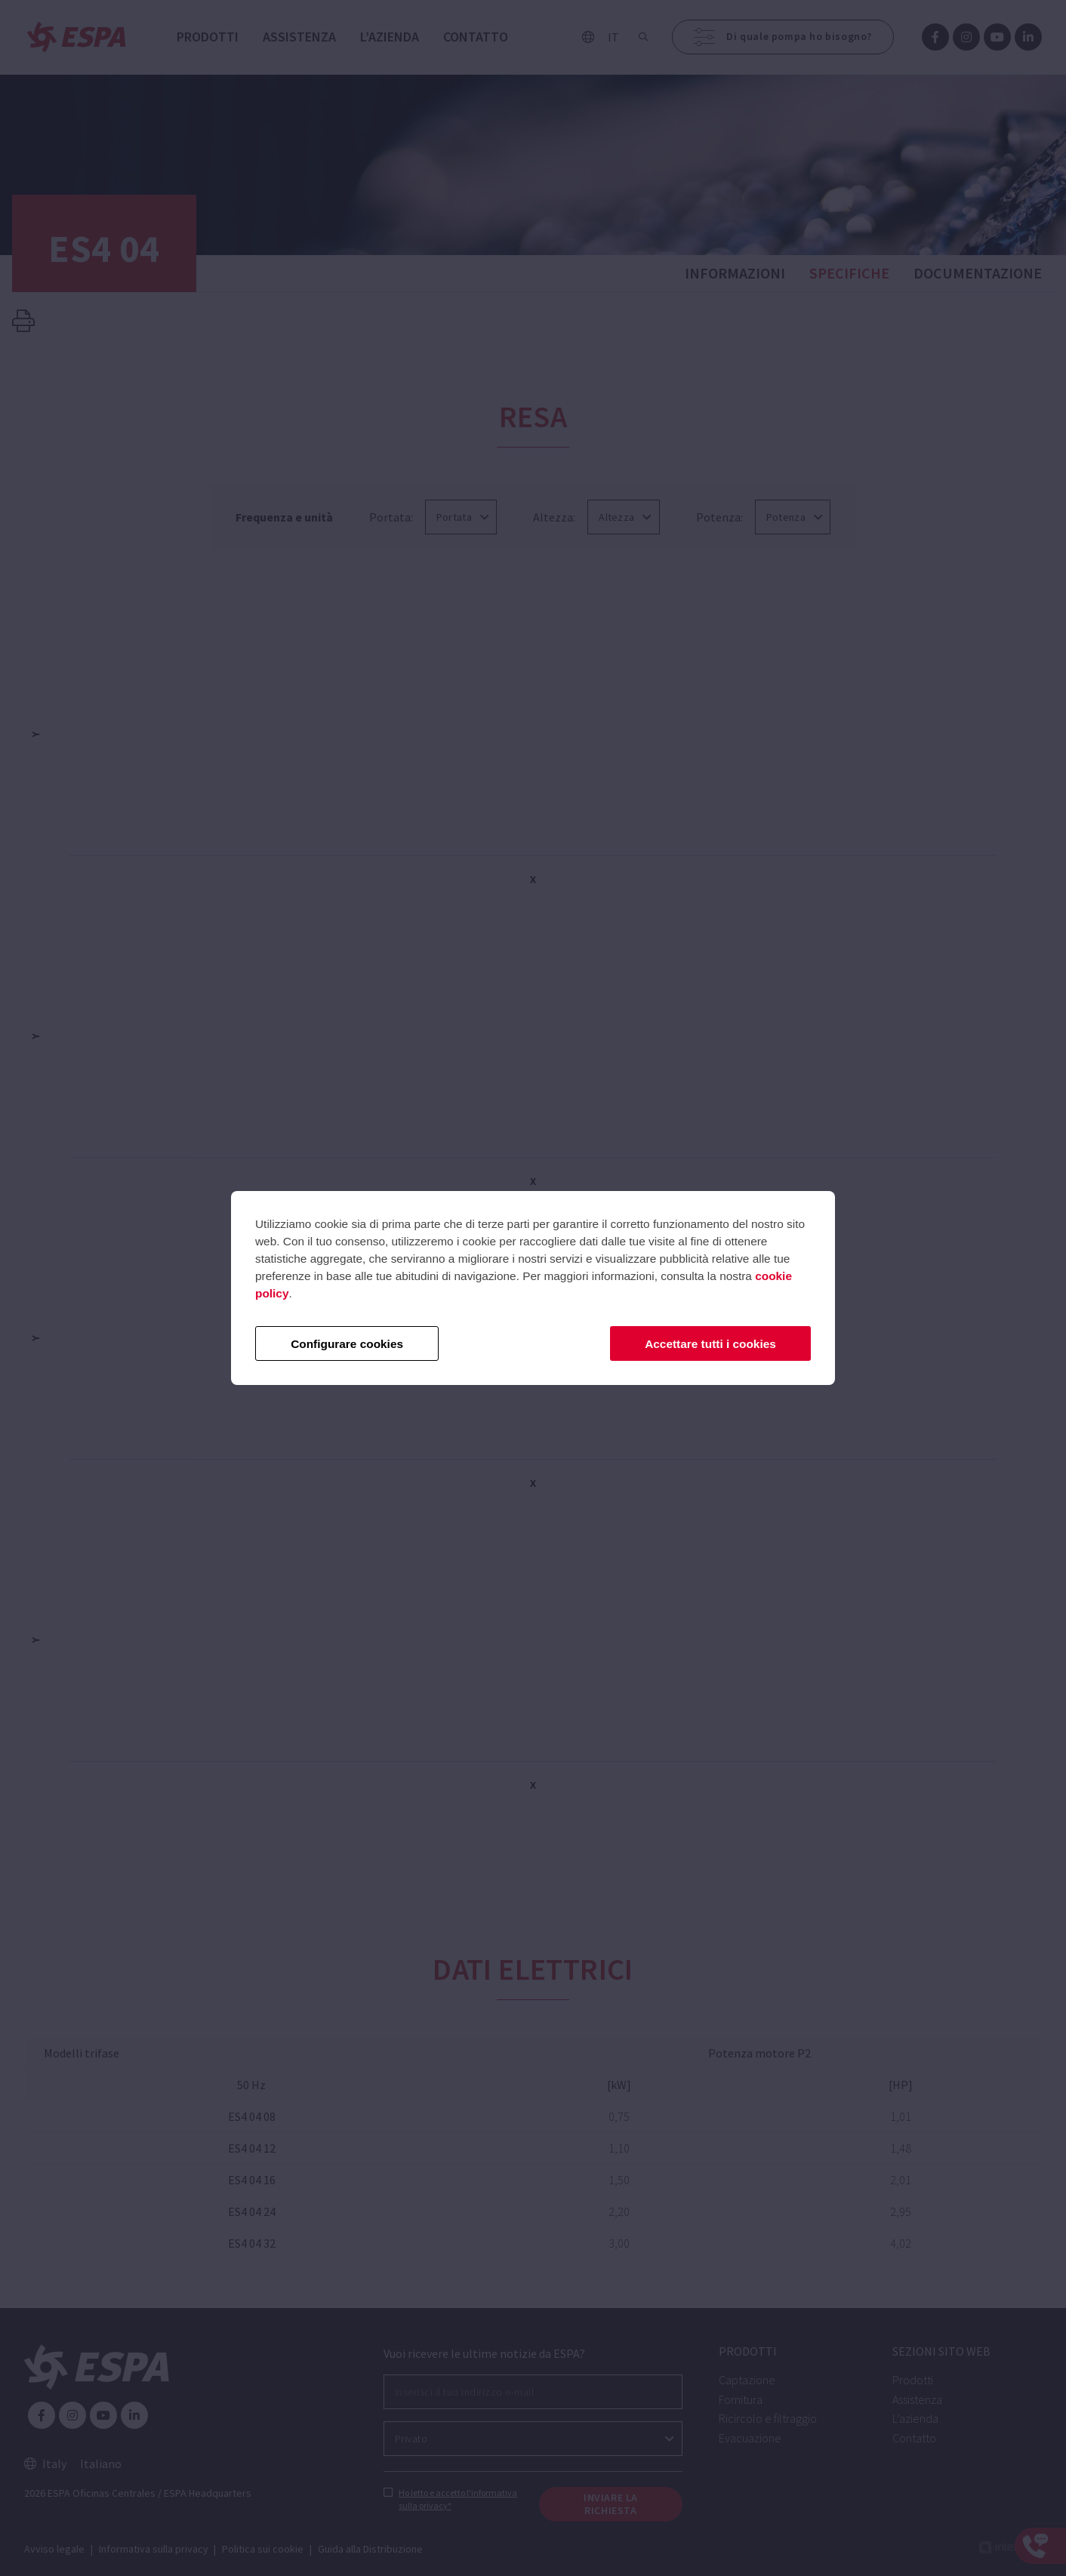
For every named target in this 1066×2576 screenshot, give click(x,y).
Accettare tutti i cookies (710, 1343)
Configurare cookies (347, 1343)
